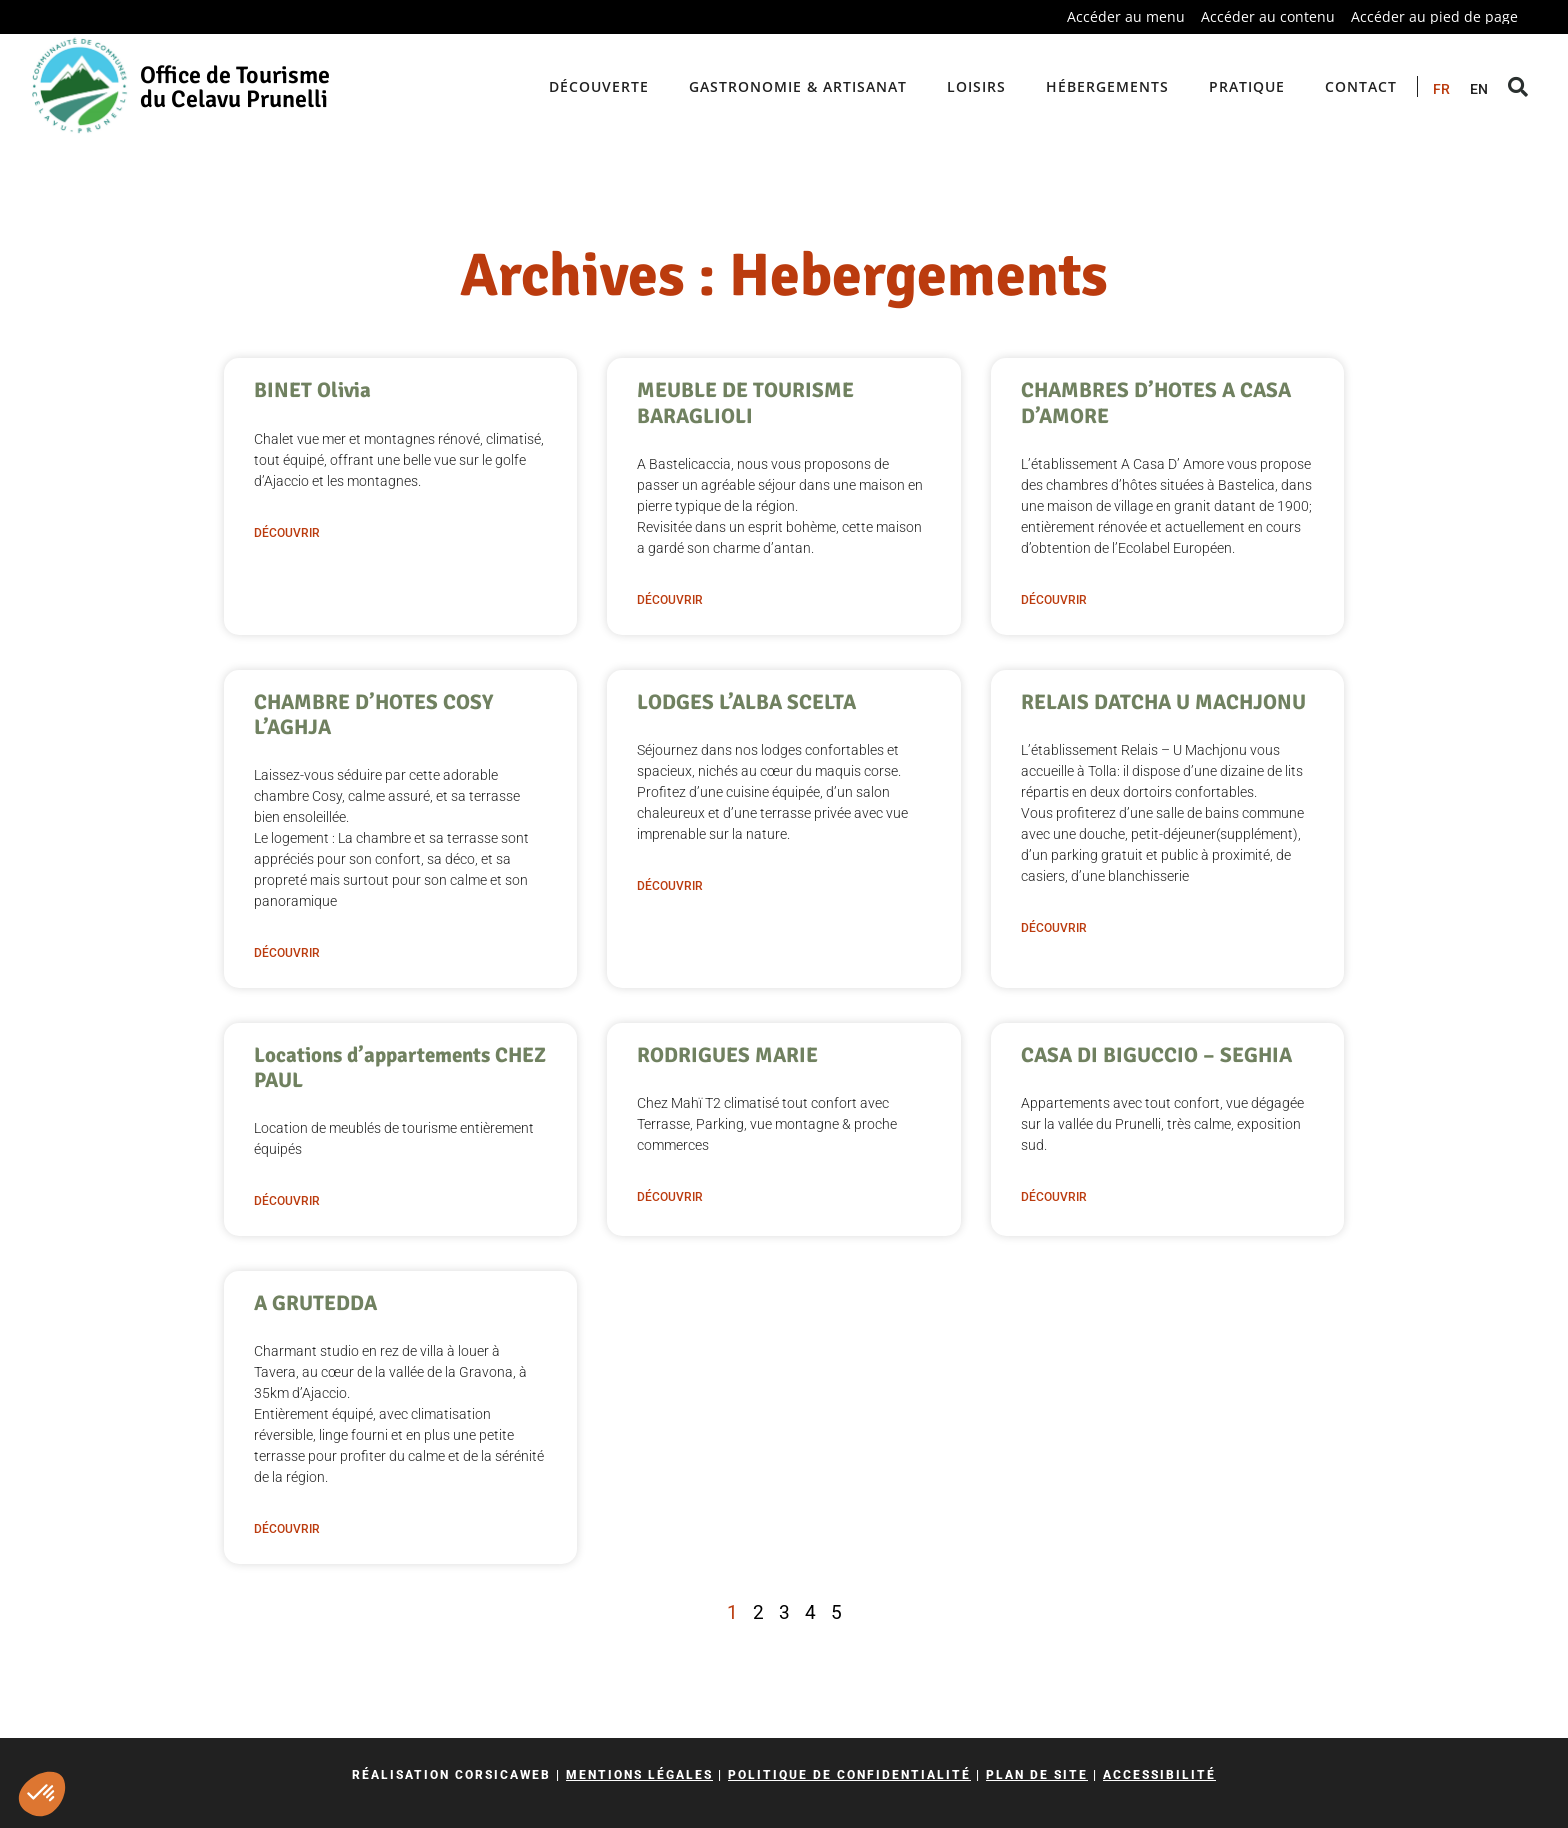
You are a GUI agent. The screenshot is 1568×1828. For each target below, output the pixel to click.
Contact (1361, 86)
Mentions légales (639, 1775)
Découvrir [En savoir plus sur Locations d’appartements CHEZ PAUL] (287, 1201)
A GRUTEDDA (315, 1303)
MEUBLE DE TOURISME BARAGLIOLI (745, 402)
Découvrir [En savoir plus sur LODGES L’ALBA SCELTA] (670, 886)
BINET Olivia (312, 390)
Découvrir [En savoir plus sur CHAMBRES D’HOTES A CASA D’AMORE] (1054, 600)
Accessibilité (1159, 1775)
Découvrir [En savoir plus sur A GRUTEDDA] (287, 1529)
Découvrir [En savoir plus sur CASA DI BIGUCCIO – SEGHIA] (1054, 1197)
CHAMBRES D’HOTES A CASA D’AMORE (1156, 402)
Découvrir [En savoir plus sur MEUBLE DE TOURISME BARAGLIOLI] (670, 600)
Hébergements (1107, 86)
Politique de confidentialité (849, 1775)
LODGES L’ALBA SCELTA (746, 702)
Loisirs (976, 86)
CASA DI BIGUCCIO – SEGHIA (1156, 1055)
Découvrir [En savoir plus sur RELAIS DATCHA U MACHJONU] (1054, 928)
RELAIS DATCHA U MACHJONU (1163, 702)
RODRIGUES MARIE (727, 1055)
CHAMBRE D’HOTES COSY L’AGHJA (373, 714)
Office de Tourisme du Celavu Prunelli (235, 87)
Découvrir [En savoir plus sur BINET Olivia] (287, 533)
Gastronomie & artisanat (798, 86)
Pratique (1247, 86)
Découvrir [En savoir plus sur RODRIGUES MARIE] (670, 1197)
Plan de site (1037, 1775)
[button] (42, 1794)
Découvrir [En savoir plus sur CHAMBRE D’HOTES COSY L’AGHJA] (287, 953)
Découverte (599, 86)
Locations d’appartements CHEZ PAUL (400, 1067)
